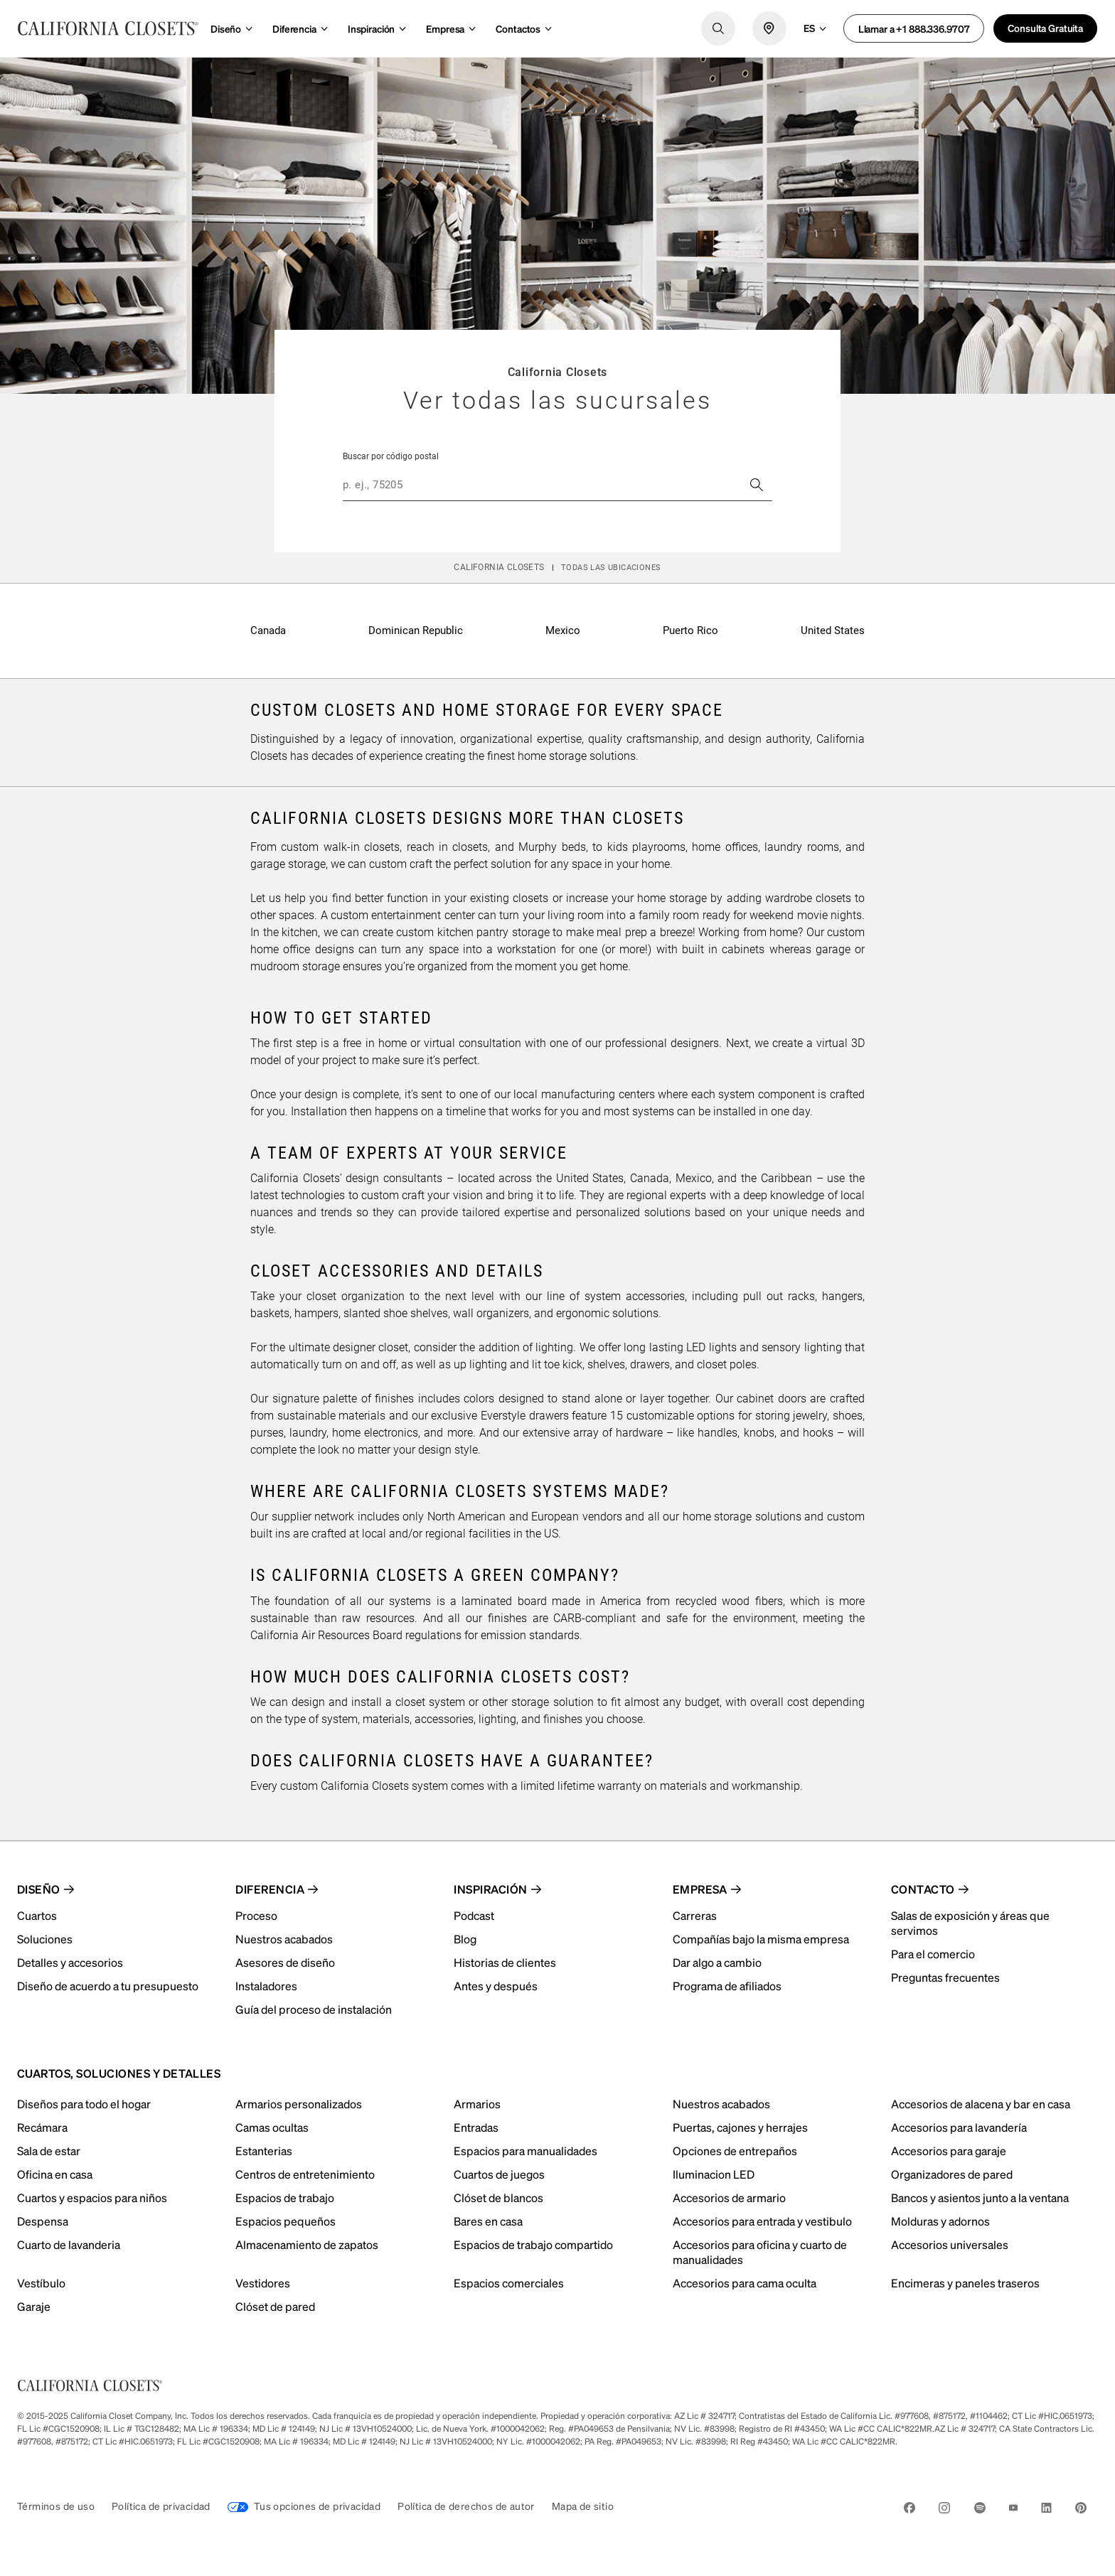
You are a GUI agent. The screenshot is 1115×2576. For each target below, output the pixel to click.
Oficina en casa (54, 2174)
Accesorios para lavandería (959, 2127)
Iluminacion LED (713, 2174)
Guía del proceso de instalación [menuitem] (313, 2009)
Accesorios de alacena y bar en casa (980, 2103)
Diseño (225, 28)
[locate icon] (769, 28)
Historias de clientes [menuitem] (505, 1962)
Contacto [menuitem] (923, 1889)
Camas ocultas (272, 2127)
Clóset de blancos (498, 2197)
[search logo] (718, 28)
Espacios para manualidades (525, 2150)
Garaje (33, 2306)
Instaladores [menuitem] (266, 1985)
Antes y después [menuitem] (496, 1985)
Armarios (477, 2103)
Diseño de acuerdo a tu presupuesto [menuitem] (107, 1985)
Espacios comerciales (509, 2282)
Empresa (445, 28)
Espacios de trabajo (284, 2197)
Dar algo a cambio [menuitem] (717, 1962)
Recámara (42, 2127)
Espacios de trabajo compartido (533, 2244)
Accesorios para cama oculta (744, 2282)
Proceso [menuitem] (256, 1915)
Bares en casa (488, 2220)
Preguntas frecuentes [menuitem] (945, 1977)
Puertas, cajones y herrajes (740, 2127)
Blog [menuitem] (465, 1938)
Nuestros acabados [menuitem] (284, 1938)
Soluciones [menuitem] (45, 1938)
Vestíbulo (41, 2282)
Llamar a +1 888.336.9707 (914, 28)
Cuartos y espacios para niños (92, 2197)
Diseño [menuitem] (38, 1889)
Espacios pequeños (285, 2220)
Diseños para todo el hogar (84, 2103)
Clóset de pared (275, 2306)
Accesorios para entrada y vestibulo (762, 2220)
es (809, 27)
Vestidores (262, 2282)
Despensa (42, 2220)
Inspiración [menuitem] (490, 1889)
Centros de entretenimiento (305, 2174)
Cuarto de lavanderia (68, 2244)
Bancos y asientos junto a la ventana (980, 2197)
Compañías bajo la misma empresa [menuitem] (761, 1938)
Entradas (476, 2127)
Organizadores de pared (952, 2174)
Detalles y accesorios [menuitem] (70, 1962)
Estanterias (263, 2150)
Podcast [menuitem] (474, 1915)
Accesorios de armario (729, 2197)
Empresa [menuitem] (700, 1889)
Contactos (518, 28)
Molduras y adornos (940, 2220)
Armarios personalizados (298, 2103)
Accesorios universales (949, 2244)
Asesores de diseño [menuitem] (285, 1962)
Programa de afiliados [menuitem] (727, 1985)
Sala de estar (48, 2150)
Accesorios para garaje (948, 2150)
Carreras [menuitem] (695, 1915)
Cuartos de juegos (499, 2174)
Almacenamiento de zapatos (306, 2244)
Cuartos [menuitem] (37, 1915)
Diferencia (294, 28)
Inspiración (371, 28)
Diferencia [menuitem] (269, 1889)
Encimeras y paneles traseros (965, 2282)
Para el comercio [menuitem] (933, 1953)
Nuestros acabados (721, 2103)
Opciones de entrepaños (735, 2150)
